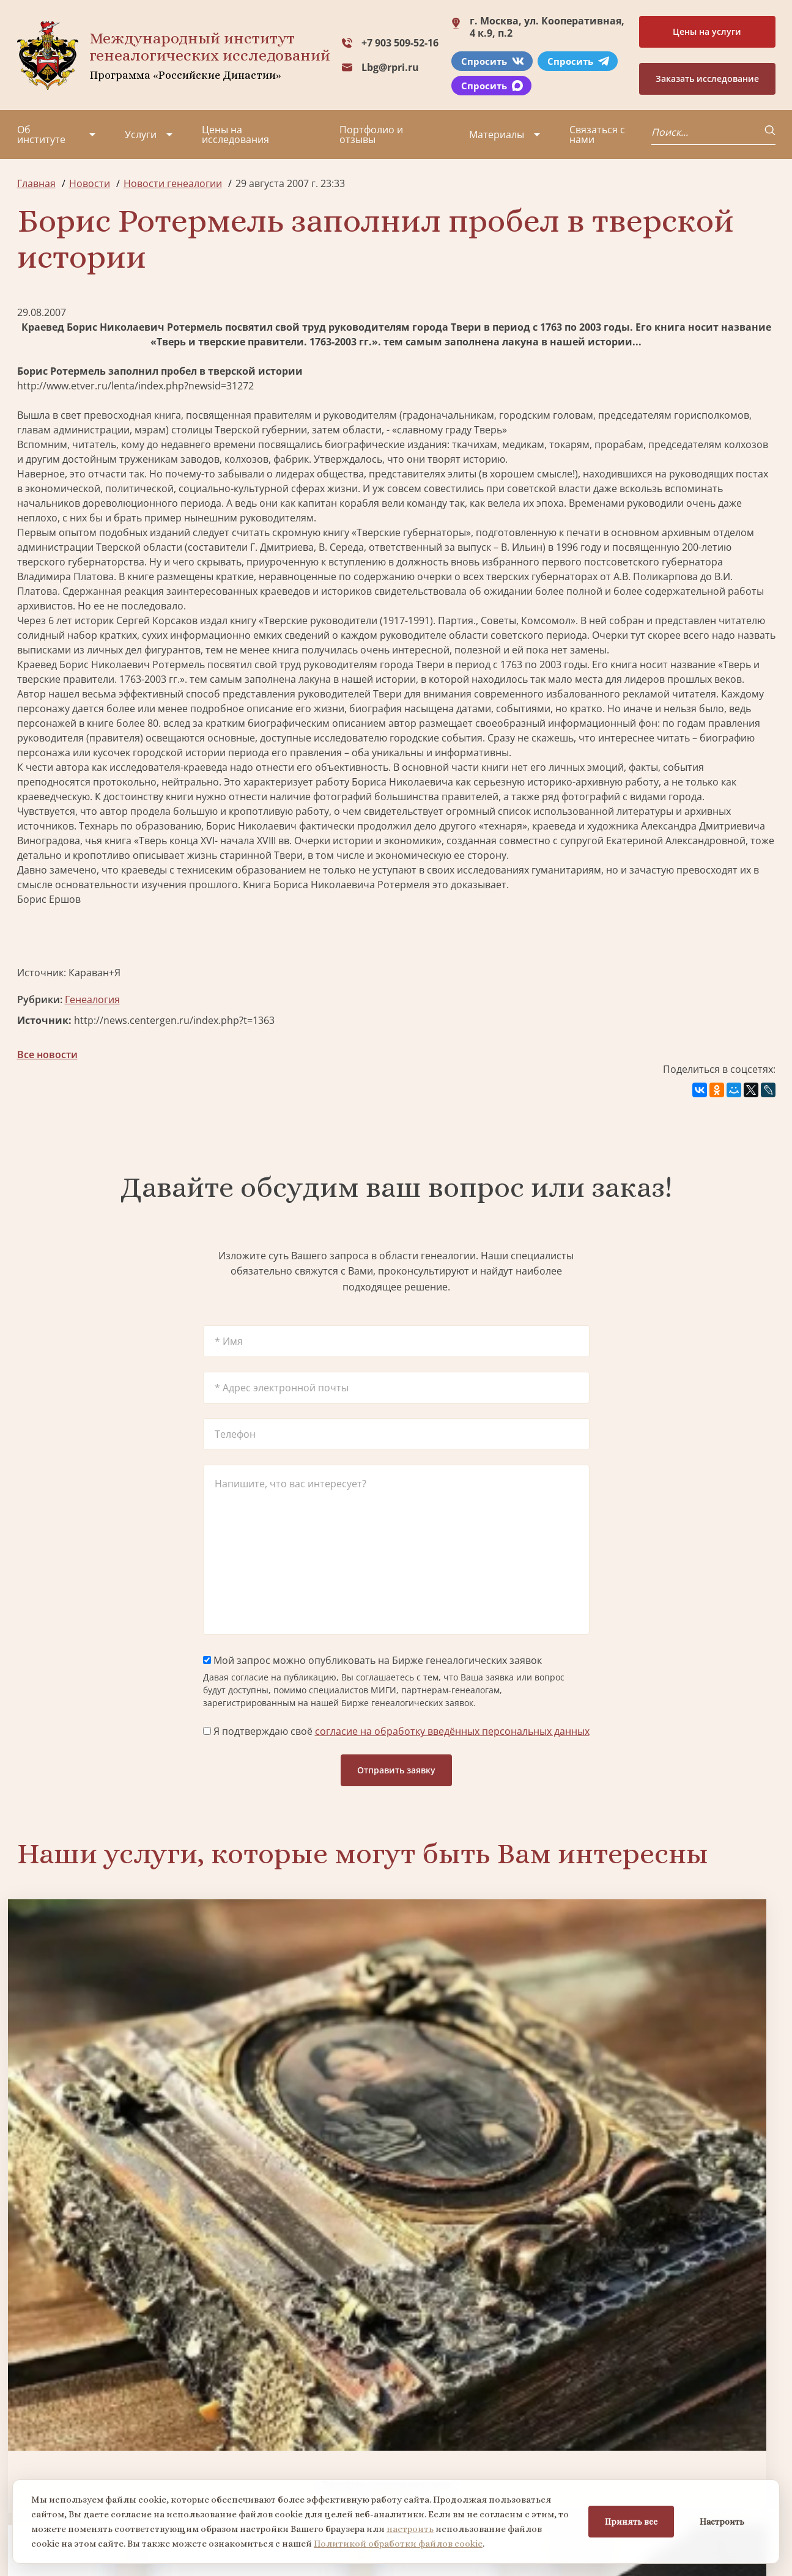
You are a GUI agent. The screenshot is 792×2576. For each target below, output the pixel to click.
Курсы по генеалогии (455, 2477)
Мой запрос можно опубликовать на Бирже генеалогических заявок (372, 1660)
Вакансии (121, 2440)
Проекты (38, 2418)
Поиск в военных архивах (299, 2276)
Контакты (121, 2462)
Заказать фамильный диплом (685, 2070)
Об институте (41, 134)
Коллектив (42, 2440)
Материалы (496, 134)
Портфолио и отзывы (371, 134)
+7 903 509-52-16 (400, 43)
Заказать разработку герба (107, 2276)
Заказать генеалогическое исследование (107, 2070)
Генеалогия (92, 999)
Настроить (722, 2521)
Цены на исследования (235, 134)
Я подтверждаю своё (396, 1731)
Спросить (492, 61)
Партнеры (122, 2396)
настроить (410, 2528)
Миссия (116, 2418)
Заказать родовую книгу (492, 2276)
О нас (30, 2396)
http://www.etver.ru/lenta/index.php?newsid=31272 (135, 385)
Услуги (141, 134)
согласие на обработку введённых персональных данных (452, 1731)
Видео (31, 2462)
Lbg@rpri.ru (390, 67)
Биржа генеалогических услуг (300, 2070)
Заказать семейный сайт (492, 2071)
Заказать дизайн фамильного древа (685, 2276)
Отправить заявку (396, 1770)
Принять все (631, 2521)
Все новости (47, 1054)
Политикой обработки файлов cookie (398, 2543)
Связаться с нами (597, 134)
